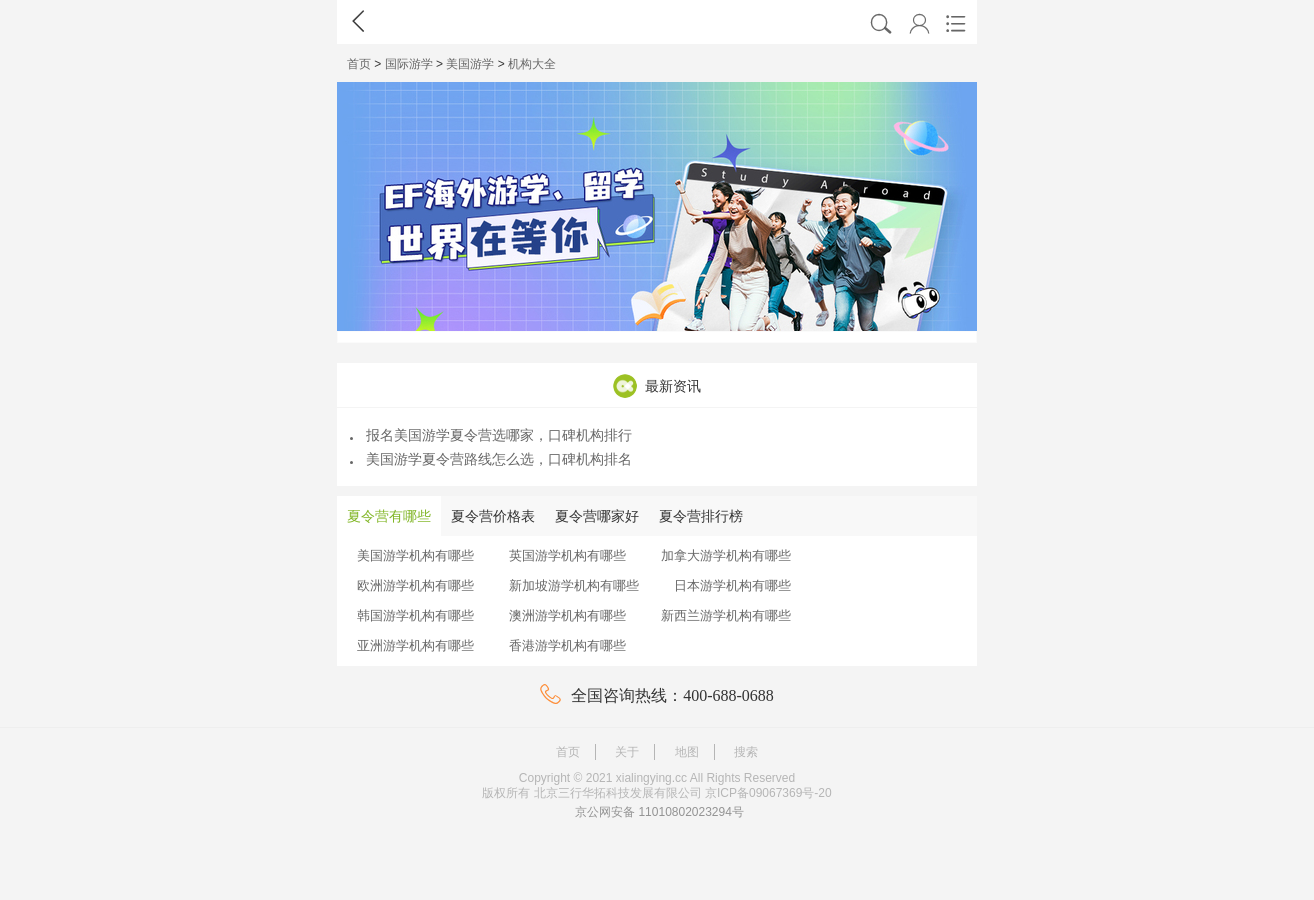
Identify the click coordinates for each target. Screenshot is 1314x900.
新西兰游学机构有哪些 (726, 615)
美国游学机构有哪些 (415, 555)
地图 (687, 752)
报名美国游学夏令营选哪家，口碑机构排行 (491, 435)
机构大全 (532, 64)
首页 (359, 64)
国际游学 (409, 64)
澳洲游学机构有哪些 (567, 615)
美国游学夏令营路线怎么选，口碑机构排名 (491, 459)
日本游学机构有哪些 (732, 585)
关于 (627, 752)
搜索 (746, 752)
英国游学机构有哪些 (567, 555)
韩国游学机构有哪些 (415, 615)
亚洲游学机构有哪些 (415, 645)
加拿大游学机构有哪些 (726, 555)
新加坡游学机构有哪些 (574, 585)
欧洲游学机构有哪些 (415, 585)
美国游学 (470, 64)
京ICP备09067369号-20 (768, 793)
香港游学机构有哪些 (567, 645)
